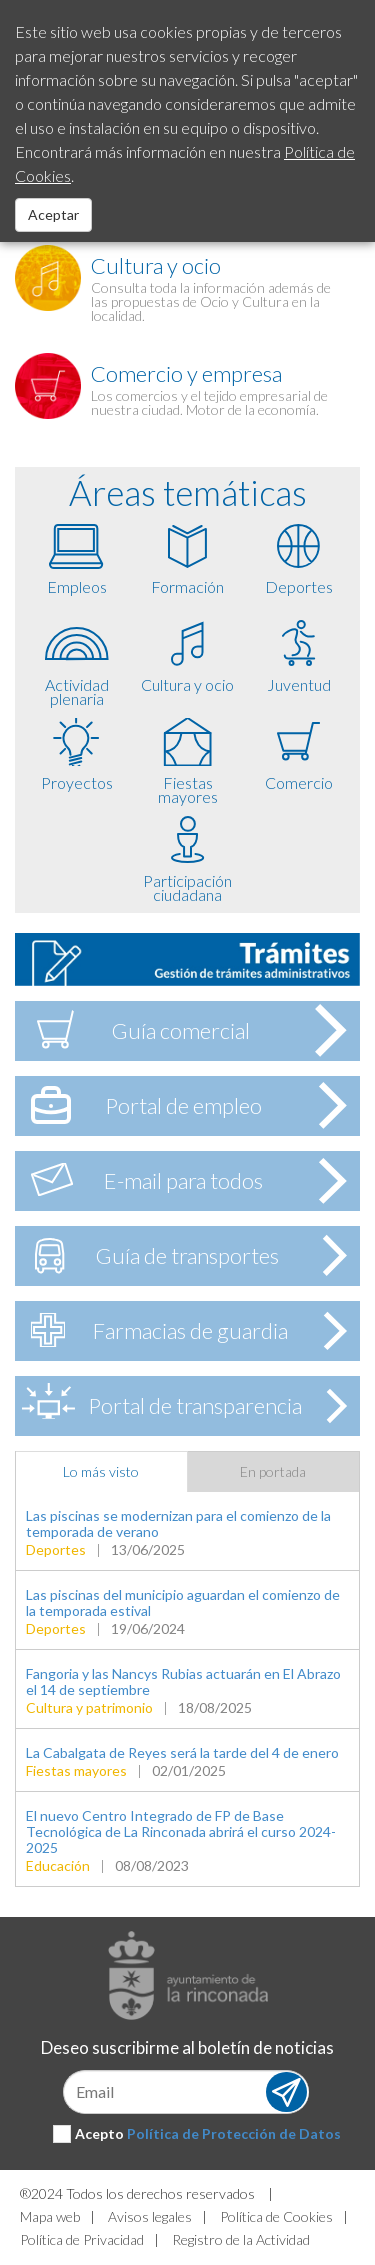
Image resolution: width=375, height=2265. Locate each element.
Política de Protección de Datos (234, 2133)
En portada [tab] (273, 1471)
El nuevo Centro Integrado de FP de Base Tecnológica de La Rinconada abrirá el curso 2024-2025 (181, 1831)
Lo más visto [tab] (101, 1471)
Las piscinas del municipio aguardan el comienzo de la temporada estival (183, 1602)
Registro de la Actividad (241, 2239)
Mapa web (50, 2216)
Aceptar (53, 214)
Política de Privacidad (82, 2239)
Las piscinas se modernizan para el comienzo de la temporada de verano (178, 1523)
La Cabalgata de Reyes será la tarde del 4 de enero (182, 1752)
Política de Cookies (276, 2216)
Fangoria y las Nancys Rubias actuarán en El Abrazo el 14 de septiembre (183, 1681)
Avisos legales (150, 2216)
